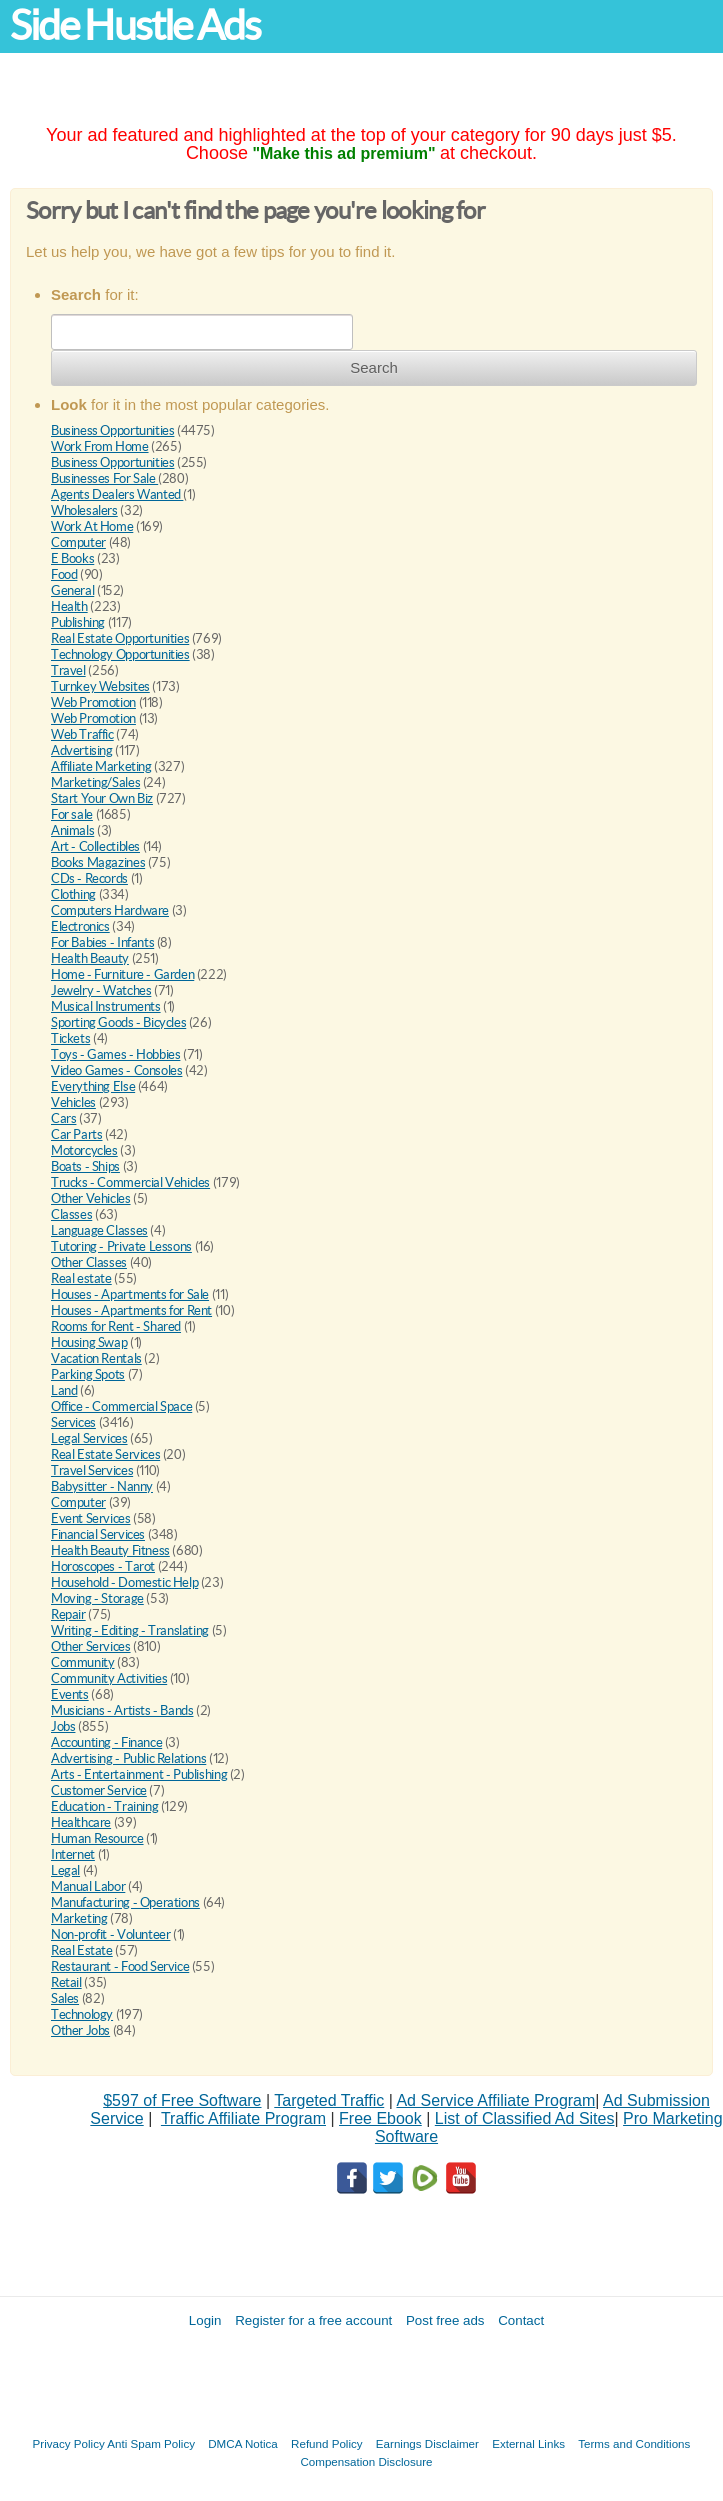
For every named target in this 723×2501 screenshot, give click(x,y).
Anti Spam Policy (151, 2443)
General (72, 590)
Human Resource (97, 1838)
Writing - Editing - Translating (130, 1630)
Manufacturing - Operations (125, 1902)
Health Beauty (90, 958)
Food (64, 574)
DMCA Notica (243, 2443)
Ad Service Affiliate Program (495, 2100)
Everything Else (93, 1086)
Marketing (79, 1918)
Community (83, 1662)
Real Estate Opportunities (120, 638)
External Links (528, 2443)
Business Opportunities (112, 430)
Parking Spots (88, 1374)
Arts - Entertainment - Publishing (139, 1774)
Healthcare (81, 1822)
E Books (72, 558)
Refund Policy (327, 2443)
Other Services (91, 1646)
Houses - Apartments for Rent (131, 1310)
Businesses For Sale (104, 478)
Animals (72, 830)
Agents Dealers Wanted (117, 494)
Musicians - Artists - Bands (122, 1710)
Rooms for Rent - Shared (116, 1326)
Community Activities (109, 1678)
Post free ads (445, 2320)
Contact (521, 2320)
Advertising (82, 750)
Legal (65, 1870)
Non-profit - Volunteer (110, 1934)
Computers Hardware (110, 910)
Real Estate (82, 1950)
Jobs (63, 1726)
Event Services (91, 1518)
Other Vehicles (91, 1198)
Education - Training (104, 1806)
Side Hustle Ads (135, 25)
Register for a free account (313, 2320)
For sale (72, 814)
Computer (78, 542)
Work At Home (92, 526)
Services (73, 1422)
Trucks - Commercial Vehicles (130, 1182)
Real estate (81, 1278)
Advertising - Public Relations (128, 1758)
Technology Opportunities (120, 654)
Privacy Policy (69, 2443)
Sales (65, 1998)
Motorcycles (84, 1150)
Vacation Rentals (96, 1358)
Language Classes (99, 1230)
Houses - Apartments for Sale (130, 1294)
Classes (71, 1214)
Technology (82, 2014)
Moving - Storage (97, 1598)
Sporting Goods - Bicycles (118, 1022)
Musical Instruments (106, 1006)
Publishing (78, 622)
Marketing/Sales (95, 782)
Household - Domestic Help (124, 1582)
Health (69, 606)
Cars (63, 1118)
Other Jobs (80, 2030)
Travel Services (92, 1470)
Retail (66, 1982)
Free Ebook (380, 2118)
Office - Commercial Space (121, 1406)
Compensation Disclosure (366, 2461)
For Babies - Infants (102, 942)
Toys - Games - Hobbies (115, 1054)
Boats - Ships (85, 1166)
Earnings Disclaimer (427, 2443)
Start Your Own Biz (102, 798)
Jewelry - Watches (101, 990)
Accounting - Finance (106, 1742)
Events (70, 1694)
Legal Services (89, 1438)
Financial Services (98, 1534)
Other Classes (89, 1262)
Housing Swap (89, 1342)
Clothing (73, 894)
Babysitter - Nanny (102, 1486)
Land (64, 1390)
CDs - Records (89, 878)
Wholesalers (84, 510)
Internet (73, 1854)
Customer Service (99, 1790)
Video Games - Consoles (116, 1070)
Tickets (70, 1038)
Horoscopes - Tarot (103, 1566)
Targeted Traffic (329, 2100)
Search (374, 367)
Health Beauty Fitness (110, 1550)
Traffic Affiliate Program (243, 2118)
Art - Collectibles (95, 846)
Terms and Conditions (634, 2443)
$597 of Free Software (182, 2100)
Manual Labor (88, 1886)
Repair (68, 1614)
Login (205, 2320)
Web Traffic (82, 734)
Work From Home (100, 446)
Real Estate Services (105, 1454)
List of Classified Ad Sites (525, 2118)
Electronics (80, 926)
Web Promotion (93, 702)
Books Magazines (98, 862)
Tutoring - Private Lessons (121, 1246)
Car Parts (77, 1134)
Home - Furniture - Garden (122, 974)
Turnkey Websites (100, 686)
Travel (68, 670)
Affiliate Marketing (101, 766)
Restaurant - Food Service (120, 1966)
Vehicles (73, 1102)
